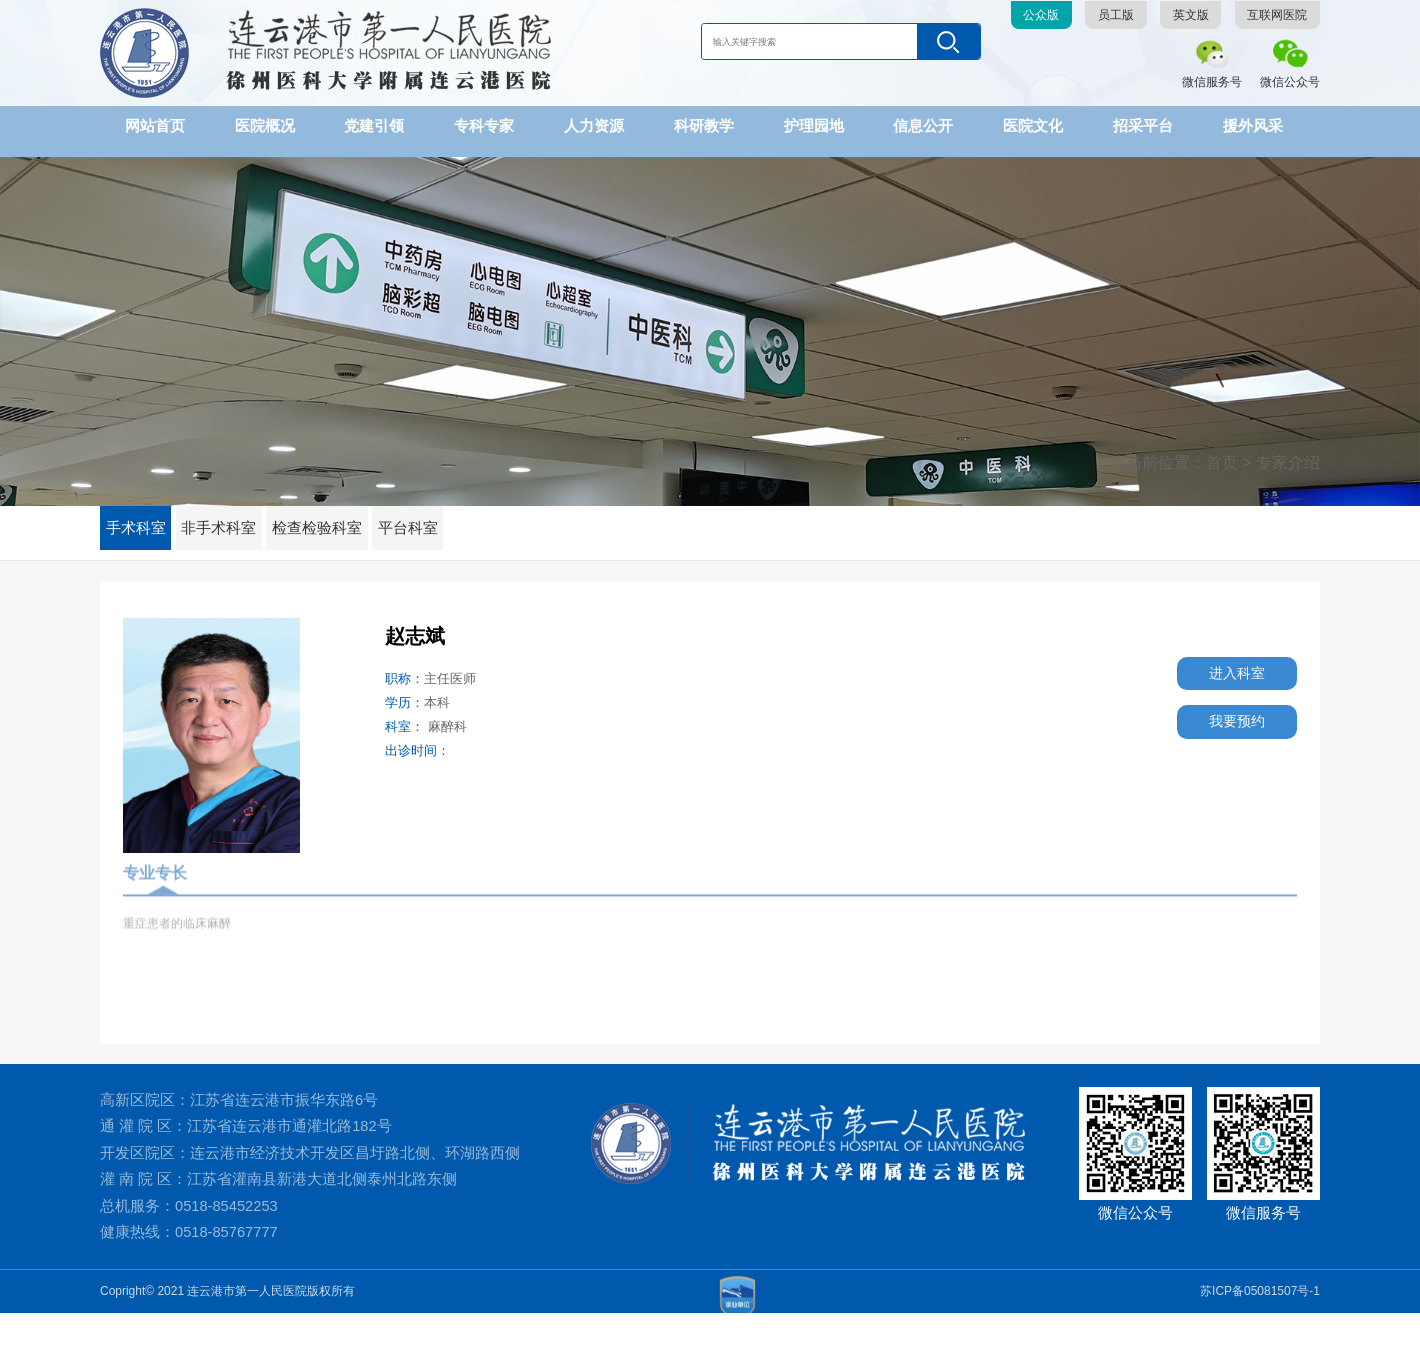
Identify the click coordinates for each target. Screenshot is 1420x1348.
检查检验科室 (339, 515)
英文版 (1191, 15)
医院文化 (1033, 125)
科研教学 (704, 125)
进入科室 (1224, 669)
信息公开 (923, 125)
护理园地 (814, 125)
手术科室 (140, 515)
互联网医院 (1277, 15)
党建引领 (374, 125)
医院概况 (265, 125)
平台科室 (438, 515)
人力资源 (594, 125)
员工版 (1116, 15)
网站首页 (155, 125)
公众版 (1041, 15)
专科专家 (484, 125)
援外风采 (1253, 125)
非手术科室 (231, 515)
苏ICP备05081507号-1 (1260, 1326)
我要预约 (1224, 722)
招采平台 (1143, 125)
